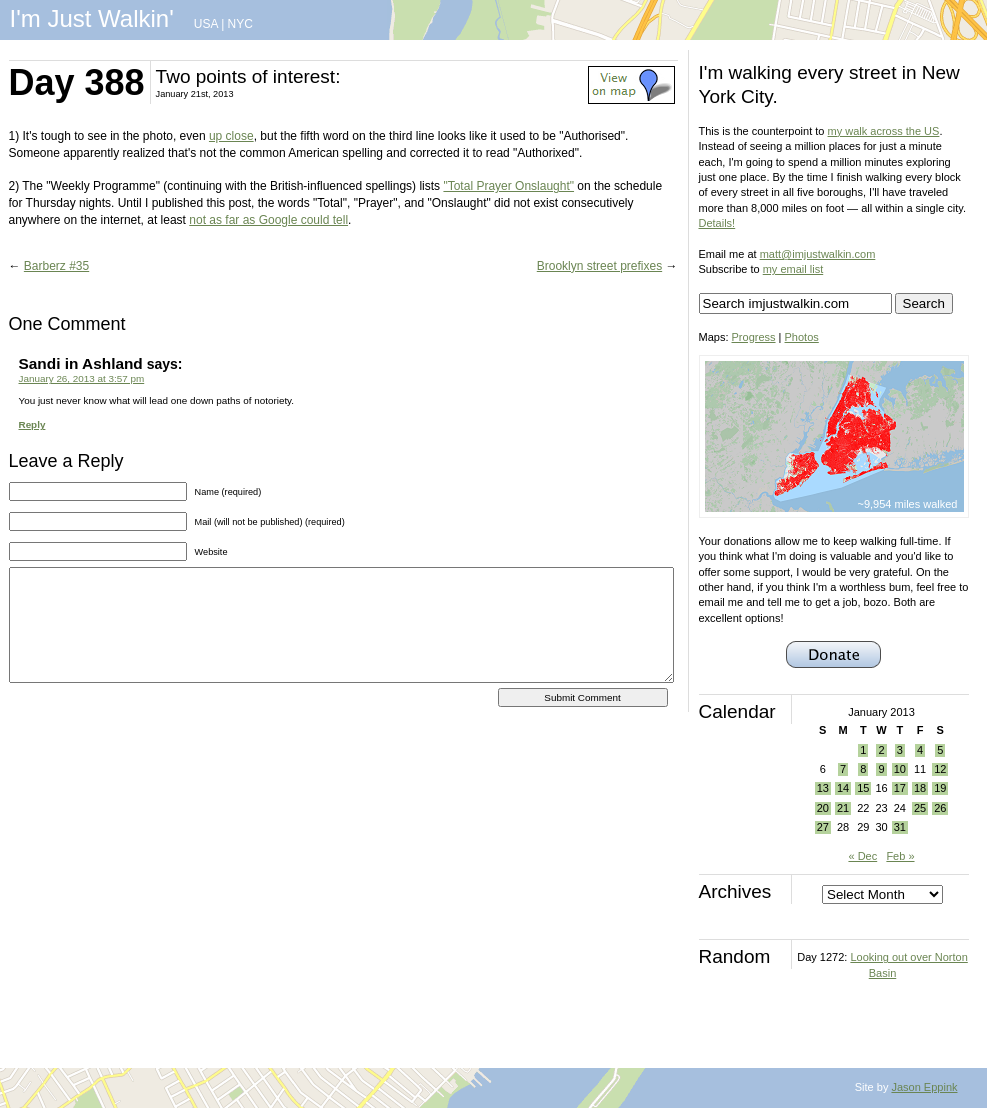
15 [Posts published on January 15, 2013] (863, 788)
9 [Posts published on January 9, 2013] (881, 769)
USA (206, 24)
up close (231, 136)
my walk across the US (884, 131)
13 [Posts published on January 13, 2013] (823, 788)
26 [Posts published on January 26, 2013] (940, 808)
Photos (802, 337)
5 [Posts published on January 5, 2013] (940, 750)
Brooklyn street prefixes (599, 266)
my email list (793, 269)
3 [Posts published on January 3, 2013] (900, 750)
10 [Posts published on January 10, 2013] (900, 769)
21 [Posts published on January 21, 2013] (843, 808)
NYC (240, 24)
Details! (717, 223)
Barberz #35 (56, 266)
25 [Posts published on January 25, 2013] (920, 808)
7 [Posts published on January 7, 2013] (843, 769)
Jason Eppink (924, 1087)
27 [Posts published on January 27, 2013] (823, 827)
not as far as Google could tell (268, 220)
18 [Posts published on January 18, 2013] (920, 788)
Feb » (900, 856)
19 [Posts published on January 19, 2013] (940, 788)
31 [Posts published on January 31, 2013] (900, 827)
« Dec (862, 856)
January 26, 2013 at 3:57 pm (82, 378)
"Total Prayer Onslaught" (508, 186)
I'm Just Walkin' (92, 18)
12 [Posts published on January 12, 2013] (940, 769)
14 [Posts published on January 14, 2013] (843, 788)
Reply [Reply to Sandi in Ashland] (32, 424)
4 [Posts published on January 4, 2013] (920, 750)
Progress (754, 337)
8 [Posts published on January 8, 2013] (863, 769)
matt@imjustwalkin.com (818, 254)
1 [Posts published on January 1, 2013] (863, 750)
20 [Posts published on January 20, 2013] (823, 808)
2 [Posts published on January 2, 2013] (881, 750)
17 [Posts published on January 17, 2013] (900, 788)
